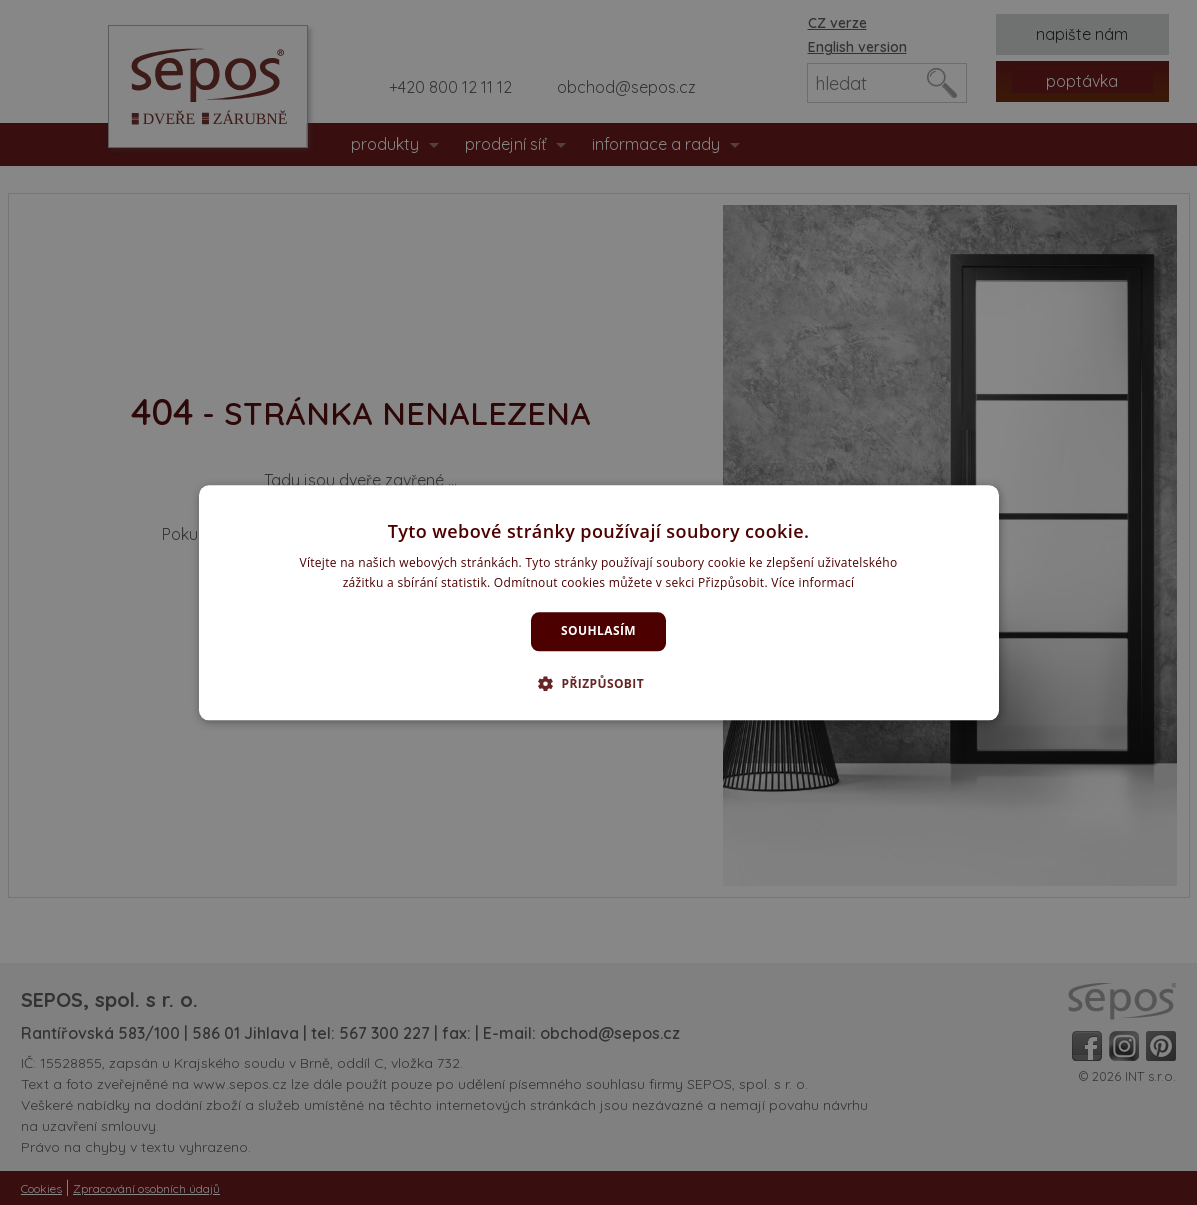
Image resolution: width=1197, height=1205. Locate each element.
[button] (598, 683)
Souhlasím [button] (598, 631)
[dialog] (599, 602)
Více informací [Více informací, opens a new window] (812, 582)
